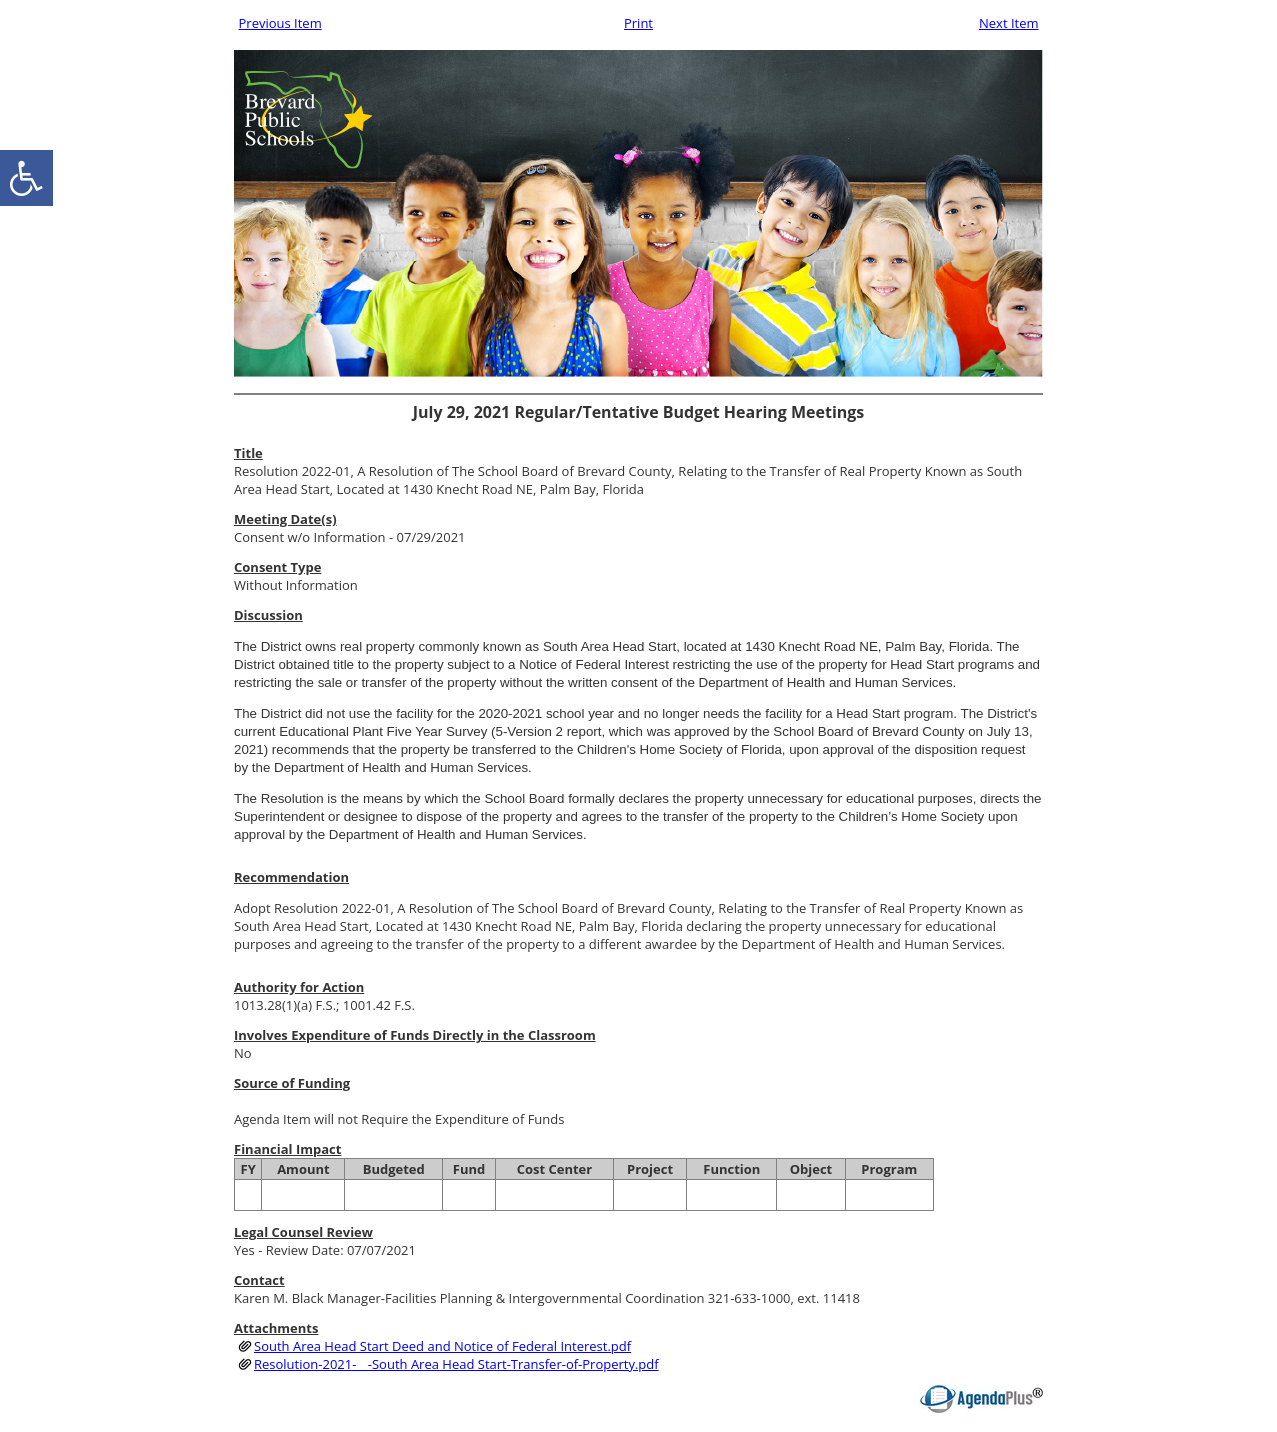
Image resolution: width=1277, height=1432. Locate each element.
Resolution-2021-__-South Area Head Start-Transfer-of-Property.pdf (456, 1364)
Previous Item (280, 23)
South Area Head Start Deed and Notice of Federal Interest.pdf (442, 1346)
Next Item (1009, 23)
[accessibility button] (26, 178)
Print (638, 23)
